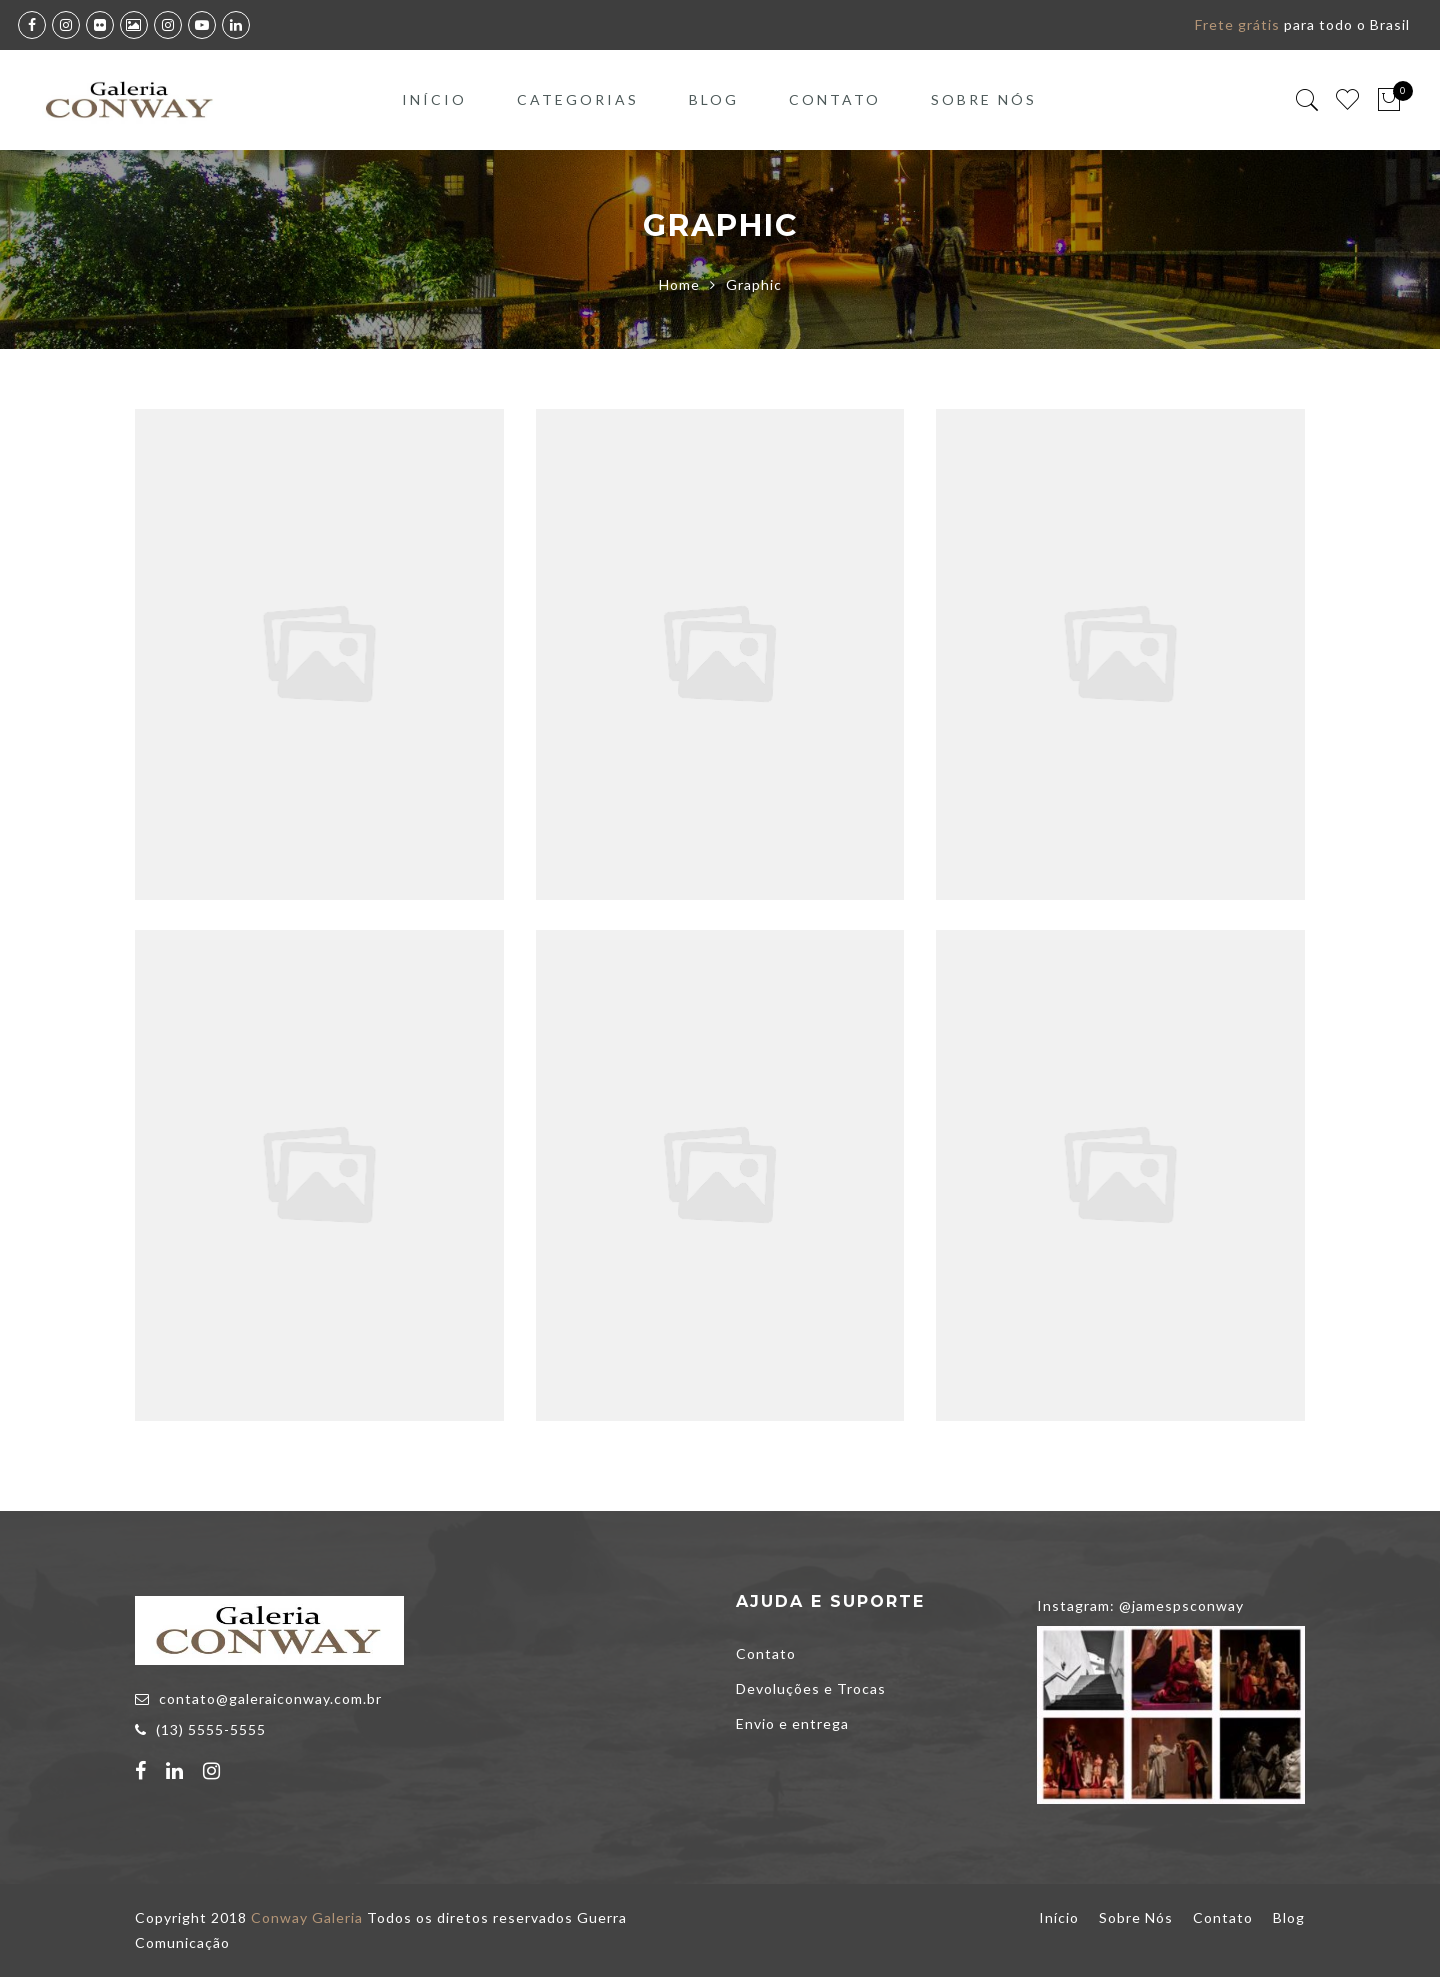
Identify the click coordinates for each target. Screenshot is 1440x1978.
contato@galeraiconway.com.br (270, 1699)
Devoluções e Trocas (811, 1689)
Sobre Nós (984, 100)
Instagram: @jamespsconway (1140, 1606)
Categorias (578, 100)
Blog (714, 100)
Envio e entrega (792, 1724)
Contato (835, 100)
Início (434, 100)
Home (679, 285)
